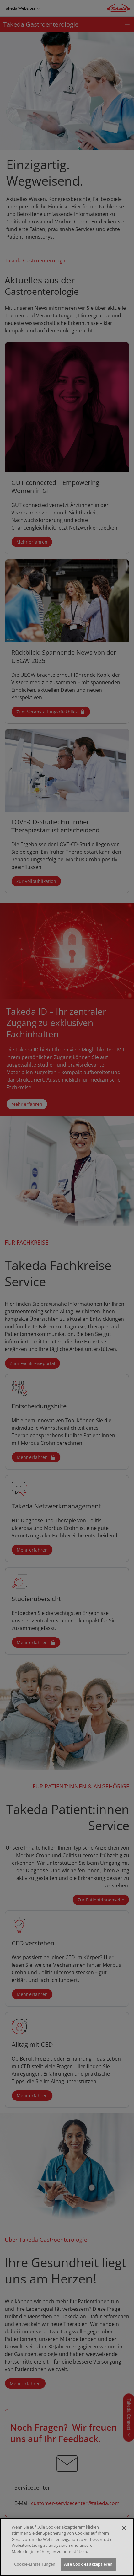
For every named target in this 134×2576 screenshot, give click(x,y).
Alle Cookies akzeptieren (88, 2565)
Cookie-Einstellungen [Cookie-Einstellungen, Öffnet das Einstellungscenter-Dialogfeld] (35, 2565)
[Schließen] (124, 2528)
